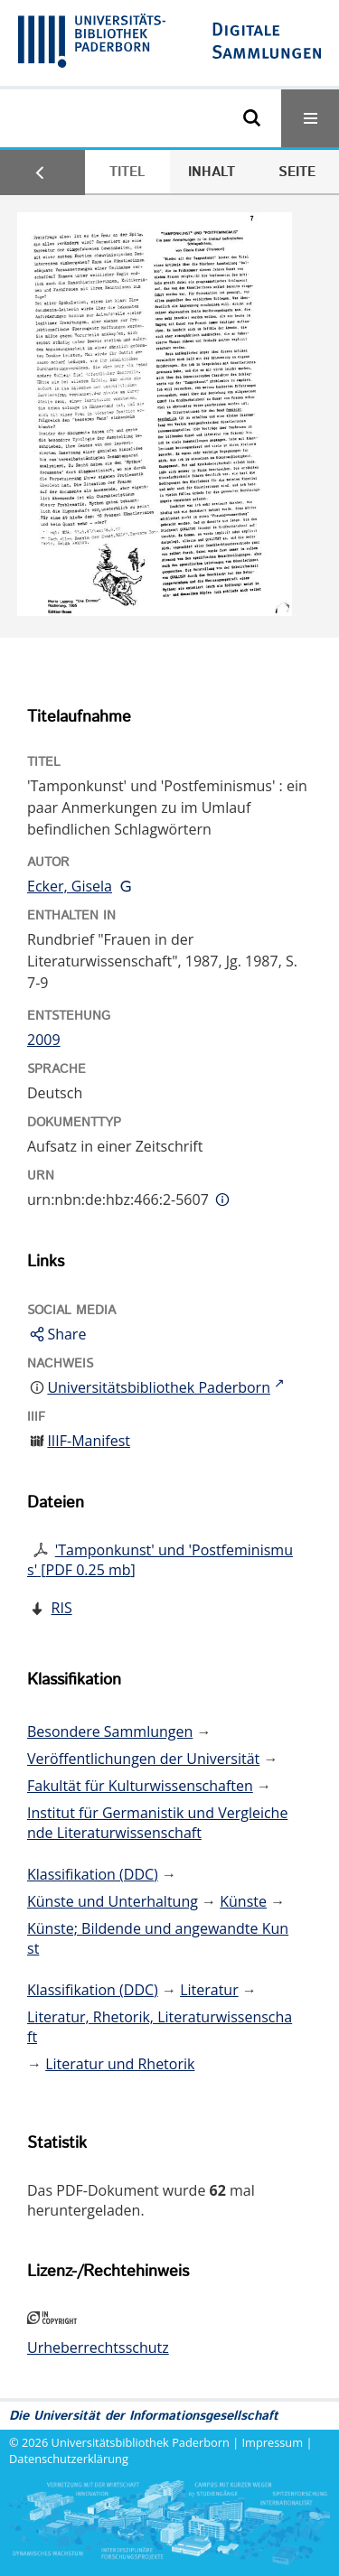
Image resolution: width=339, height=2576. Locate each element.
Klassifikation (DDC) (92, 1874)
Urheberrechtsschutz (98, 2347)
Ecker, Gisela (69, 886)
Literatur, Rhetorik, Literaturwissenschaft (159, 2027)
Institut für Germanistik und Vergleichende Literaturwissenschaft (157, 1823)
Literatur (209, 1990)
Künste (243, 1901)
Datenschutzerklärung (68, 2458)
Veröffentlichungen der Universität (143, 1759)
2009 (44, 1040)
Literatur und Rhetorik (119, 2064)
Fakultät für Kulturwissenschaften (140, 1786)
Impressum (273, 2442)
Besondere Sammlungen (110, 1731)
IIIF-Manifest (88, 1441)
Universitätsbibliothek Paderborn (141, 2442)
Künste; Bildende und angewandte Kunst (157, 1938)
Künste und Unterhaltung (112, 1901)
